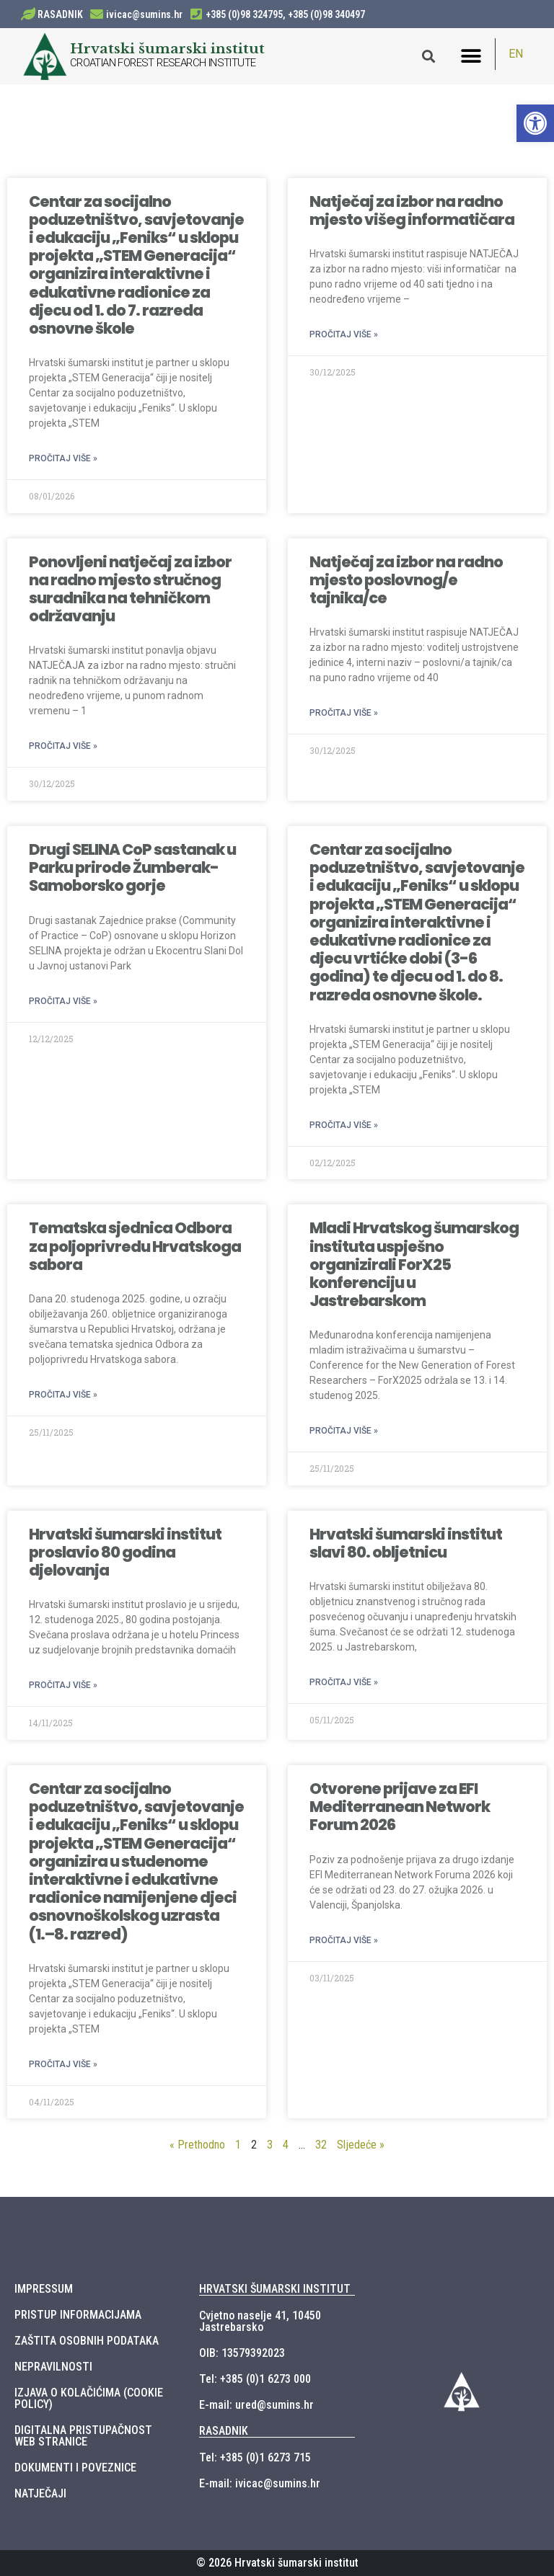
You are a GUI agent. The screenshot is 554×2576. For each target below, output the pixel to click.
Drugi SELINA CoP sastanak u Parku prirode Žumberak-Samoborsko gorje (132, 867)
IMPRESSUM (43, 2289)
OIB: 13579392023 (242, 2353)
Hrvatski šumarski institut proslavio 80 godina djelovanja (125, 1552)
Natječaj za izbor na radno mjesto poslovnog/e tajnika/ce (406, 579)
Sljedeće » (360, 2144)
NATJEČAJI (40, 2493)
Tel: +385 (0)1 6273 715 (255, 2457)
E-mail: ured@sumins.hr (256, 2405)
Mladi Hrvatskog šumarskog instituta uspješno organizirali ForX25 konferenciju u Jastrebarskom (414, 1264)
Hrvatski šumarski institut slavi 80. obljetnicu (405, 1543)
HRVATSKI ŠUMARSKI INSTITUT (275, 2289)
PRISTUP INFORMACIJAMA (77, 2315)
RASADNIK (60, 14)
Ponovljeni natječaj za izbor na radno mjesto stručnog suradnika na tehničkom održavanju (130, 589)
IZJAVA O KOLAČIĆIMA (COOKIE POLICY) (88, 2398)
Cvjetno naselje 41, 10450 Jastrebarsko (260, 2321)
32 (321, 2144)
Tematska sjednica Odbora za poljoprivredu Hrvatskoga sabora (135, 1245)
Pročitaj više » (63, 458)
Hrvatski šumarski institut (167, 48)
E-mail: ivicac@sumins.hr (259, 2483)
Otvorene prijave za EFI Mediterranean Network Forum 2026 (399, 1806)
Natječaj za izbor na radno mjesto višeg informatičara (411, 210)
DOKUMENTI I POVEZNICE (75, 2467)
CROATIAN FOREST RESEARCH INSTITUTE (163, 62)
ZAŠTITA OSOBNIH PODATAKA (86, 2341)
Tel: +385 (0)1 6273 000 (255, 2379)
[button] (471, 56)
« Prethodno (197, 2144)
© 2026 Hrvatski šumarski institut (277, 2563)
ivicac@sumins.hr (144, 14)
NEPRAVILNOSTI (53, 2366)
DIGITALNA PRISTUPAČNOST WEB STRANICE (83, 2435)
